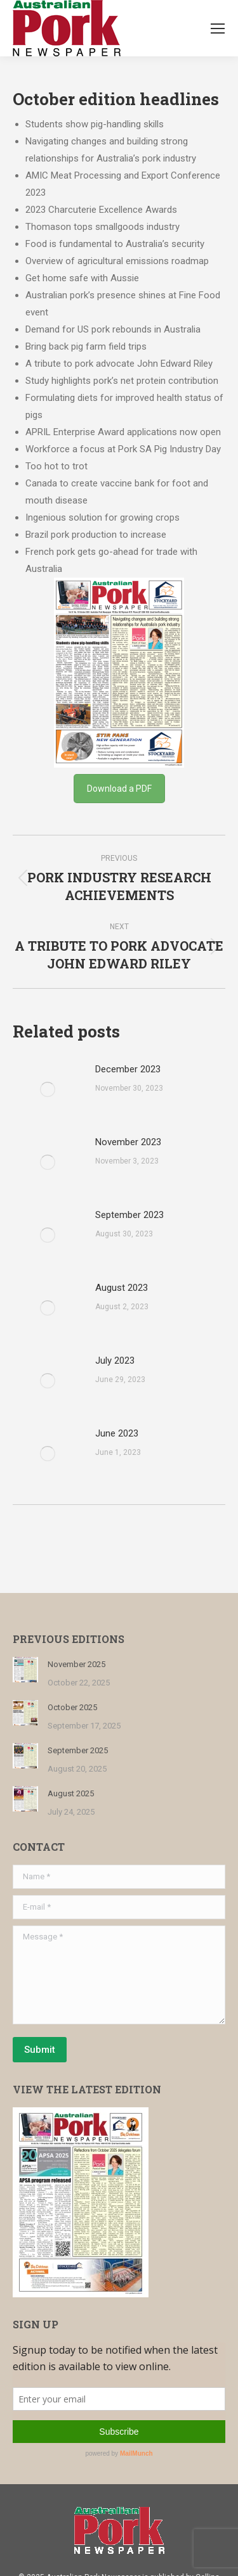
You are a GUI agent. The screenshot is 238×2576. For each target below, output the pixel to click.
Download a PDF (119, 789)
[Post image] (48, 1089)
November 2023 (128, 1142)
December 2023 (128, 1069)
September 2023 (129, 1215)
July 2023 (115, 1360)
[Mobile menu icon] (217, 28)
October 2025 (72, 1707)
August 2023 (121, 1287)
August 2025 (71, 1793)
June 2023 (116, 1433)
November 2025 (76, 1664)
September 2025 (78, 1750)
